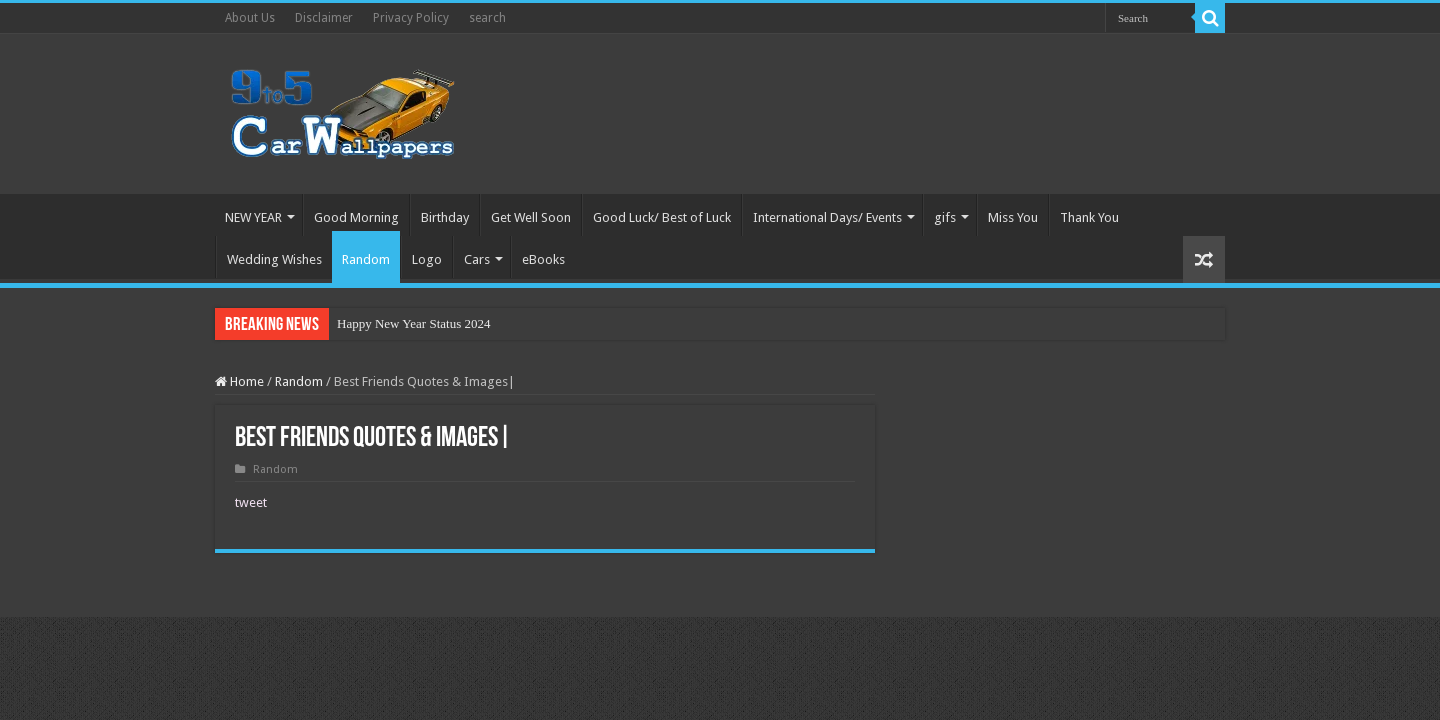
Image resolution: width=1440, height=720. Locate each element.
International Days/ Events (827, 217)
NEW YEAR (253, 217)
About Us (250, 18)
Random (366, 259)
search (487, 18)
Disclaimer (324, 18)
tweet (251, 502)
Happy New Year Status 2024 (413, 323)
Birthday (445, 217)
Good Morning (356, 217)
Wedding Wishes (274, 259)
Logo (427, 259)
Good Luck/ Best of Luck (662, 217)
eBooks (543, 259)
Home (239, 381)
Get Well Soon (531, 217)
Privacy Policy (411, 18)
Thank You (1089, 217)
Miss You (1013, 217)
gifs (945, 217)
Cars (477, 259)
